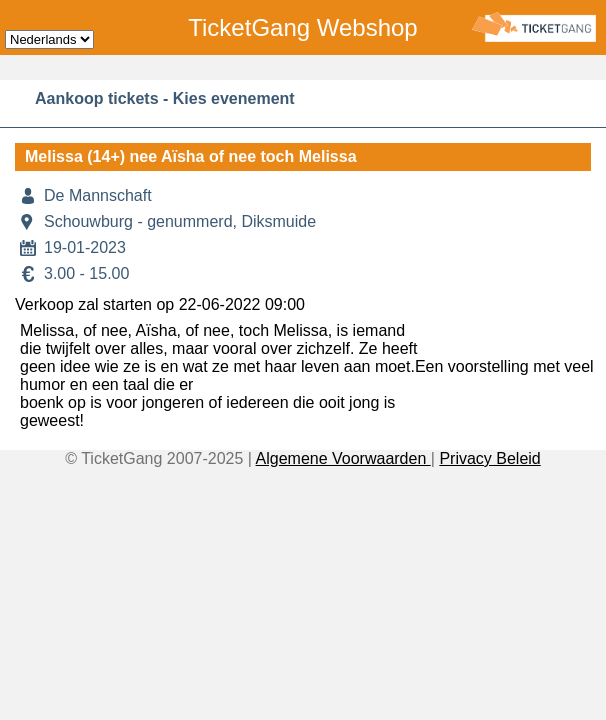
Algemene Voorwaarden (343, 458)
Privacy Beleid (489, 458)
